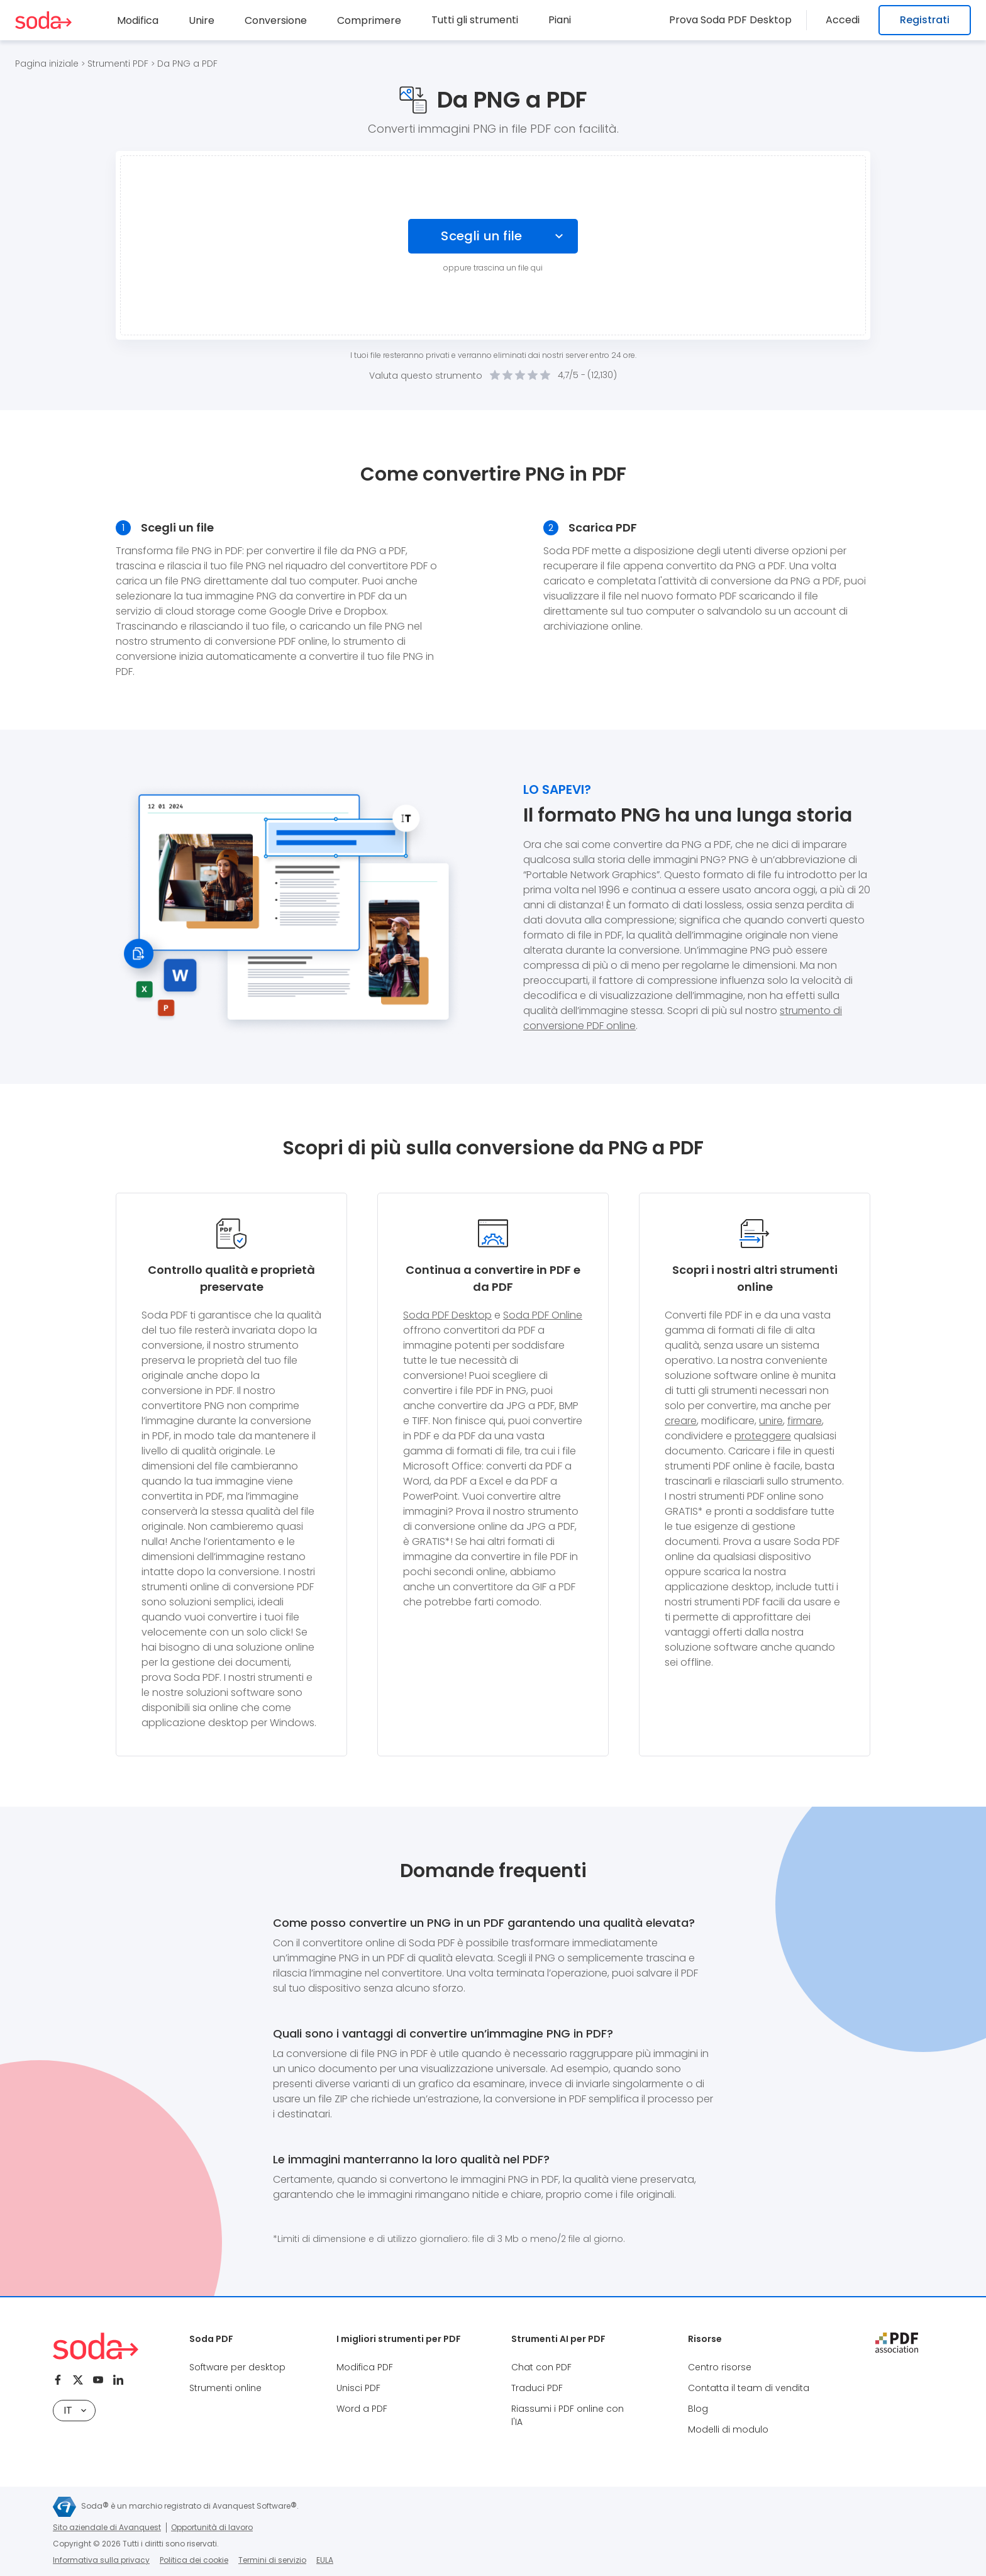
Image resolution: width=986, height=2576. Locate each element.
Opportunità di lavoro (212, 2527)
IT (75, 2410)
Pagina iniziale (47, 63)
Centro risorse (719, 2367)
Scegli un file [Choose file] (482, 236)
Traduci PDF (537, 2388)
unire (771, 1420)
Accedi (846, 20)
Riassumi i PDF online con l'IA (567, 2415)
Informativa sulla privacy (101, 2560)
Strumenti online (225, 2388)
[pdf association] (896, 2343)
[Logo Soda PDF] (43, 20)
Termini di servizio (272, 2560)
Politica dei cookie (194, 2560)
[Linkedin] (118, 2379)
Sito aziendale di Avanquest (107, 2527)
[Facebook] (57, 2379)
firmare (804, 1420)
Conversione (276, 20)
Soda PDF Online (542, 1315)
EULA (324, 2560)
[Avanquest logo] (64, 2507)
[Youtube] (98, 2379)
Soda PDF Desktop (447, 1315)
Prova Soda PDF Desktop (738, 20)
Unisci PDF (358, 2388)
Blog (698, 2408)
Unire (201, 20)
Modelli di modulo (728, 2429)
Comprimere (369, 20)
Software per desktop (237, 2367)
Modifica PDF (364, 2367)
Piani (559, 20)
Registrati (925, 20)
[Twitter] (78, 2379)
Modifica (137, 20)
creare (681, 1420)
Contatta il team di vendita (748, 2388)
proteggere (762, 1436)
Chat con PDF (541, 2367)
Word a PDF (361, 2408)
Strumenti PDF (117, 63)
